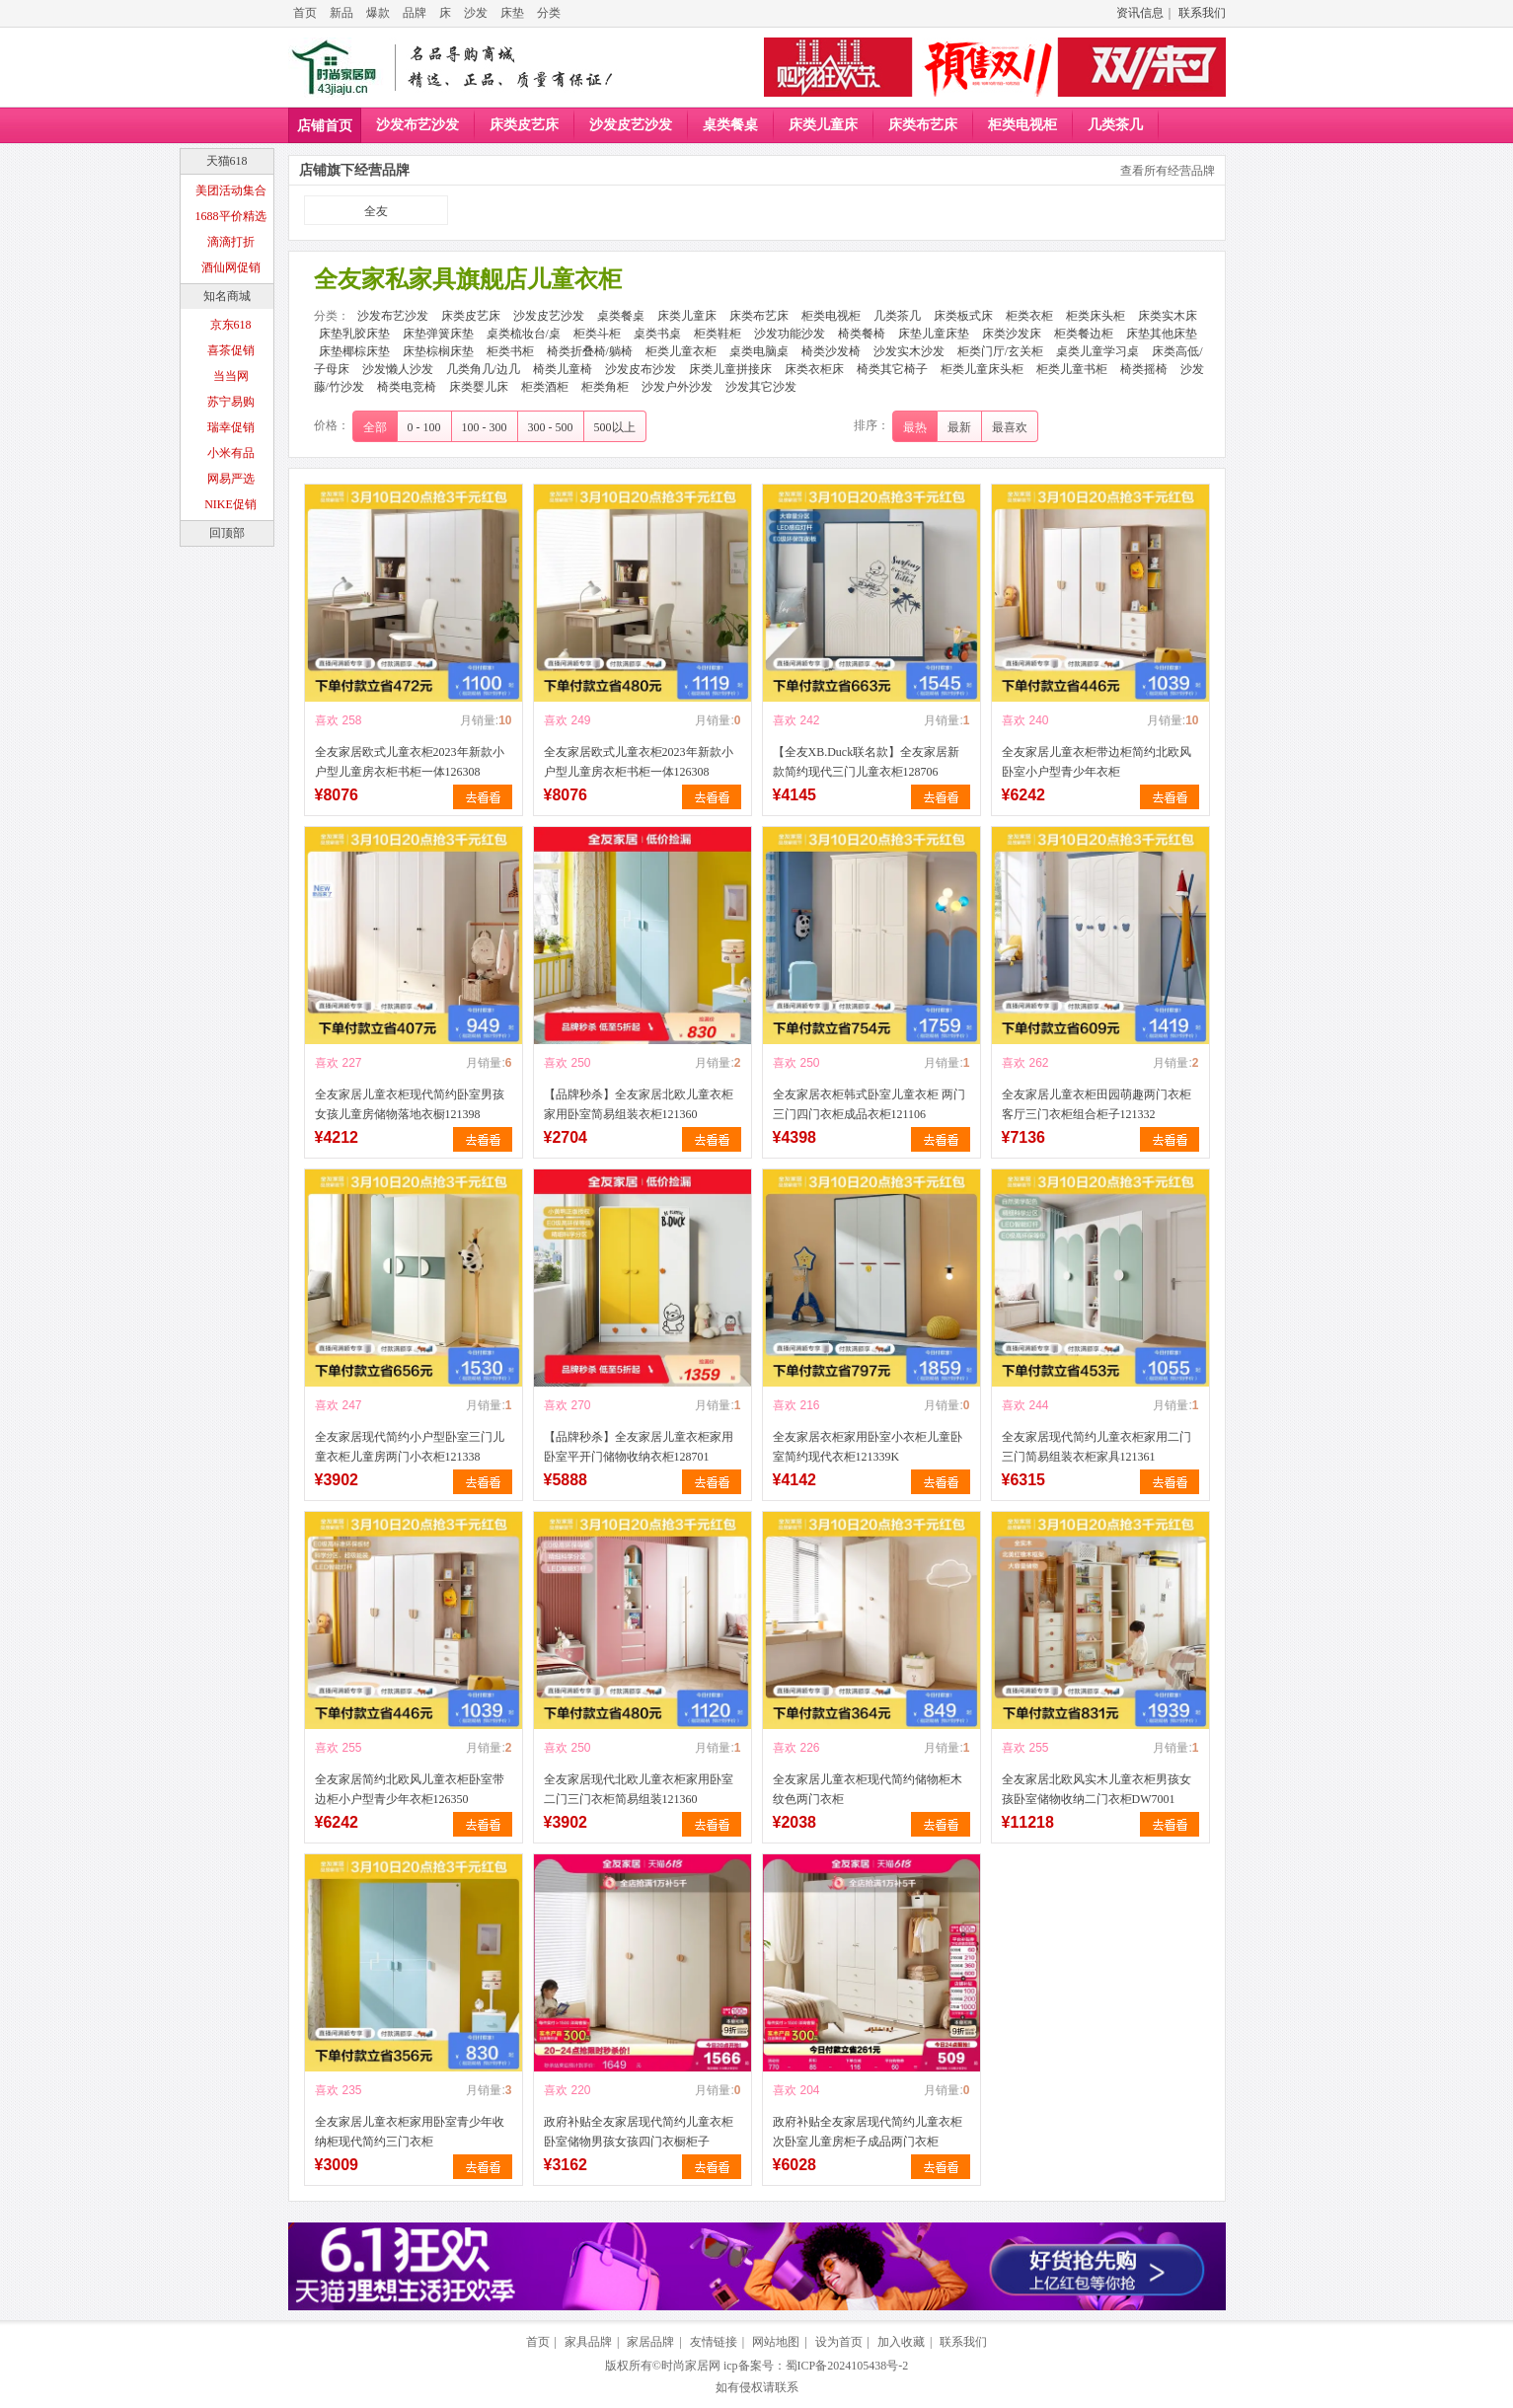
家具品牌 (588, 2342)
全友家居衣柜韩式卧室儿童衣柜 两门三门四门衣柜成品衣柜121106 (869, 1104)
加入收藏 (901, 2342)
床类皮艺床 (524, 124)
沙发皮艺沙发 (630, 124)
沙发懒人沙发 (397, 369)
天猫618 (227, 161)
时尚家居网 (690, 2365)
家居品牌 (650, 2342)
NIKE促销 (230, 504)
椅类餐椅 (861, 333)
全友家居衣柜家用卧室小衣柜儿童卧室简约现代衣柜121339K (867, 1447)
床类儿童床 (823, 124)
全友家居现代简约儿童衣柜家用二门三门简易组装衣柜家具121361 (1096, 1447)
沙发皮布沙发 (640, 369)
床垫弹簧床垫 (438, 333)
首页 (305, 13)
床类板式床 (963, 316)
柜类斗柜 (597, 333)
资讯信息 (1140, 13)
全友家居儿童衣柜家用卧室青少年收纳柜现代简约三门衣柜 (409, 2131)
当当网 (231, 376)
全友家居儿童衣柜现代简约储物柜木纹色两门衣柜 (867, 1789)
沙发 (476, 13)
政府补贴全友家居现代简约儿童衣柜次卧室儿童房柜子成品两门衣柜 (867, 2131)
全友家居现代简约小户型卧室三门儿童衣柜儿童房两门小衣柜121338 (409, 1447)
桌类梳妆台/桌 (524, 333)
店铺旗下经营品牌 (354, 170)
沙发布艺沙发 (417, 124)
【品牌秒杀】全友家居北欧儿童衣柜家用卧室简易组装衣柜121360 (638, 1104)
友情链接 (713, 2342)
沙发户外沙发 (677, 387)
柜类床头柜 (1095, 316)
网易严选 (231, 479)
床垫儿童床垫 (933, 333)
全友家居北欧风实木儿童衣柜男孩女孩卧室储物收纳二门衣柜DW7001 (1096, 1789)
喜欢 (327, 720)
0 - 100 (424, 427)
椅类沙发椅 (831, 351)
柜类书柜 (510, 351)
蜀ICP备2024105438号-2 (847, 2365)
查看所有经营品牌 (1167, 171)
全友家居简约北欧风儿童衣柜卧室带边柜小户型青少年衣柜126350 (409, 1789)
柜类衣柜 (1029, 316)
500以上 (615, 427)
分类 (549, 13)
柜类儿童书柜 (1071, 369)
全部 (375, 427)
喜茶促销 (231, 350)
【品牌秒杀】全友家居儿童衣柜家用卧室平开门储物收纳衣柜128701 (638, 1447)
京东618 (231, 325)
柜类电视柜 (1022, 124)
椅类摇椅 (1144, 369)
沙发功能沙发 (789, 333)
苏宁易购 (231, 402)
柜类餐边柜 (1083, 333)
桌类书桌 (657, 333)
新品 (341, 13)
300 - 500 (550, 427)
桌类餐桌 (730, 124)
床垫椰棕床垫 (354, 351)
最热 (915, 427)
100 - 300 (484, 427)
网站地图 (775, 2342)
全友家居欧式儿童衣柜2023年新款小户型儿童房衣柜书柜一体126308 (409, 762)
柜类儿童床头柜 (982, 369)
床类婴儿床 (478, 387)
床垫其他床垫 (1161, 333)
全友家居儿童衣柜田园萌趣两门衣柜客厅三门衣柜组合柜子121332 (1096, 1104)
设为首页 (839, 2342)
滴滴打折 (231, 242)
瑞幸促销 (231, 427)
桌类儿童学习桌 (1097, 351)
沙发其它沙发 (760, 387)
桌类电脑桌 (759, 351)
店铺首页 (324, 125)
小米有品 (231, 453)
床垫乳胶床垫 (354, 333)
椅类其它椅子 (892, 369)
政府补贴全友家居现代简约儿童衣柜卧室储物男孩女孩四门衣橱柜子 (638, 2131)
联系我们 (1202, 13)
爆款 (378, 13)
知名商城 (227, 296)
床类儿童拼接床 (730, 369)
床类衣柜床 (814, 369)
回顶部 (227, 533)
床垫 (512, 13)
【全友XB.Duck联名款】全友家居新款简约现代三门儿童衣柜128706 (866, 762)
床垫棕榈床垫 (438, 351)
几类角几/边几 (483, 369)
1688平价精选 (230, 216)
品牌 (414, 13)
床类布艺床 (922, 124)
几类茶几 (1115, 124)
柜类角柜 (605, 387)
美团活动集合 (230, 190)
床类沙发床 (1011, 333)
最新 (959, 427)
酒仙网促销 (231, 267)
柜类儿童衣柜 (681, 351)
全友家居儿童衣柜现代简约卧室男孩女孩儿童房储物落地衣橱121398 (409, 1104)
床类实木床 (1167, 316)
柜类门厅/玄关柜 (1000, 351)
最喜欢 (1009, 427)
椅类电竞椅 (406, 387)
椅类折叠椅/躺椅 (590, 351)
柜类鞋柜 (717, 333)
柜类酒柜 (544, 387)
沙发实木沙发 (909, 351)
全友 (376, 211)
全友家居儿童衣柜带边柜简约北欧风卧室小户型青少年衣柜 (1096, 762)
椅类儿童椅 (562, 369)
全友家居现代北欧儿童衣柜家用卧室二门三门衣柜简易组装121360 (638, 1789)
